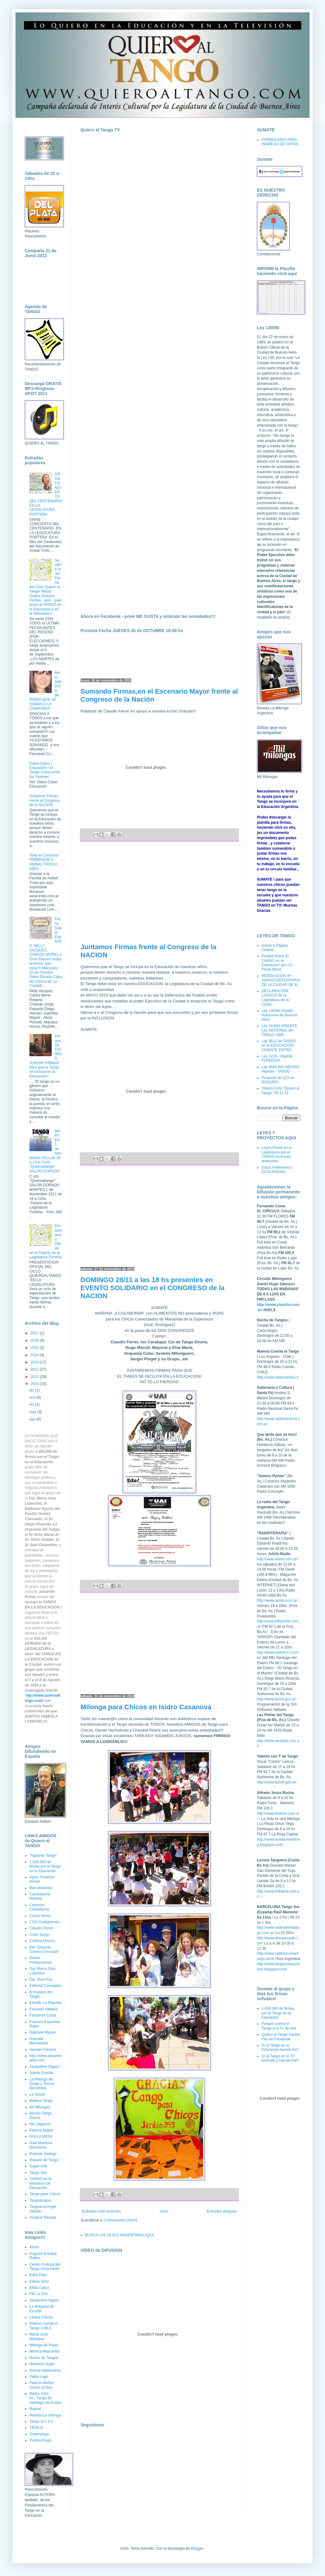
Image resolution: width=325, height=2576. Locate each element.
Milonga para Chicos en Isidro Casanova (145, 1707)
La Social (37, 2094)
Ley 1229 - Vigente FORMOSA (277, 1058)
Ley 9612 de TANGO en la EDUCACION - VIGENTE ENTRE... (279, 1045)
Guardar (31, 1706)
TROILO (36, 2427)
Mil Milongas (39, 2107)
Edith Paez (38, 2275)
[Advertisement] (159, 892)
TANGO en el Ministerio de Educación (40, 2183)
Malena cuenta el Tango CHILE (43, 2325)
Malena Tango (41, 2100)
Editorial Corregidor (45, 1985)
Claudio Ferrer (41, 1928)
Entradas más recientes (101, 2211)
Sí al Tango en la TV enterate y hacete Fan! (280, 2058)
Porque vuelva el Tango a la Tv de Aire (279, 2025)
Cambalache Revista (39, 1896)
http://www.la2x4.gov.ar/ (276, 1699)
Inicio (164, 2211)
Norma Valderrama (44, 2370)
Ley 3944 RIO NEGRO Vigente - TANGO (280, 1069)
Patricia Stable (41, 2130)
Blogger (197, 2548)
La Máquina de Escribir (41, 2308)
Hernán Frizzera (42, 2049)
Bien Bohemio (41, 1888)
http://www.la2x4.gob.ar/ (277, 1782)
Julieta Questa (41, 2073)
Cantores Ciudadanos (39, 1907)
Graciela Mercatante (38, 2041)
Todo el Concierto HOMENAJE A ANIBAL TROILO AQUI (43, 862)
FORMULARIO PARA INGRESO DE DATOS (280, 142)
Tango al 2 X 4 (41, 2421)
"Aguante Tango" (43, 1855)
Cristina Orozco (42, 1941)
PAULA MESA (41, 2136)
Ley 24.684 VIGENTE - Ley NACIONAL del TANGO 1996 (281, 1030)
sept (33, 1412)
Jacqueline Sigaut (44, 2066)
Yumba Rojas (40, 2440)
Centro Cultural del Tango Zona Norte (44, 2266)
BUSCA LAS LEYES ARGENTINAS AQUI (119, 2235)
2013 (35, 1362)
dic (32, 1390)
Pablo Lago (38, 2376)
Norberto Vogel (41, 2364)
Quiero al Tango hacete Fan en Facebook (281, 2036)
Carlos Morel (39, 1916)
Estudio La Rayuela (45, 2002)
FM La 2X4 (38, 2294)
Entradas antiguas (222, 2211)
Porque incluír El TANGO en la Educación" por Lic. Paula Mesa (277, 962)
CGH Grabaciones (44, 1922)
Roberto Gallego (42, 2154)
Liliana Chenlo (41, 2317)
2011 (35, 1377)
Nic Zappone (39, 2124)
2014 (35, 1355)
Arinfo (34, 2247)
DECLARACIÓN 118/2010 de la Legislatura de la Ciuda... (275, 997)
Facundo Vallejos (43, 2009)
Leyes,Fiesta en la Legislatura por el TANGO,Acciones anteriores (277, 1154)
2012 (35, 1369)
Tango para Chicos (44, 2194)
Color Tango (39, 1934)
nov (32, 1397)
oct (32, 1404)
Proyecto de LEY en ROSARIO (278, 1080)
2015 (35, 1347)
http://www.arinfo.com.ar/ (277, 1559)
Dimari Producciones (40, 1960)
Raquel (35, 2409)
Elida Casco (39, 2287)
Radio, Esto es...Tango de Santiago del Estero (45, 2398)
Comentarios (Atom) (120, 2220)
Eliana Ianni (39, 2281)
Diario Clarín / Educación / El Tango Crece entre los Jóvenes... (44, 770)
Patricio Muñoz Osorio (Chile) (41, 2385)
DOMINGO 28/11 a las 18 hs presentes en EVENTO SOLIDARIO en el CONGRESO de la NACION (152, 1288)
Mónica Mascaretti (44, 2351)
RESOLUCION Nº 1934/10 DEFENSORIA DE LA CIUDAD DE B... (281, 980)
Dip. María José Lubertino (42, 1970)
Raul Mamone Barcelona (41, 2145)
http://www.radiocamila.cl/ (278, 1377)
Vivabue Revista (42, 2217)
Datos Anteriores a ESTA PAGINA (277, 1169)
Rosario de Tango (43, 2160)
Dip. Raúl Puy (40, 1979)
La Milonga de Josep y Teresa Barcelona (41, 2083)
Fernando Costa (42, 2015)
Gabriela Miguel (42, 2032)
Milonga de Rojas (43, 2345)
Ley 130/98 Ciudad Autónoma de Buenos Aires (279, 1015)
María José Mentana (38, 2336)
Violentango (39, 2434)
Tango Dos (38, 2172)
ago (32, 1419)
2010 (35, 1384)
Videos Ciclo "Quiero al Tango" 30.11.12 (281, 1090)
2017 (35, 1333)
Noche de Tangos (43, 2358)
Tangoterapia (40, 2200)
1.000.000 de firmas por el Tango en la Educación (45, 1866)
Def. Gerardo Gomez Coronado (44, 1949)
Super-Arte (38, 2166)
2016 (35, 1340)
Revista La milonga (45, 2415)
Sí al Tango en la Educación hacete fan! (280, 2047)
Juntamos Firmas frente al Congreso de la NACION (44, 800)
